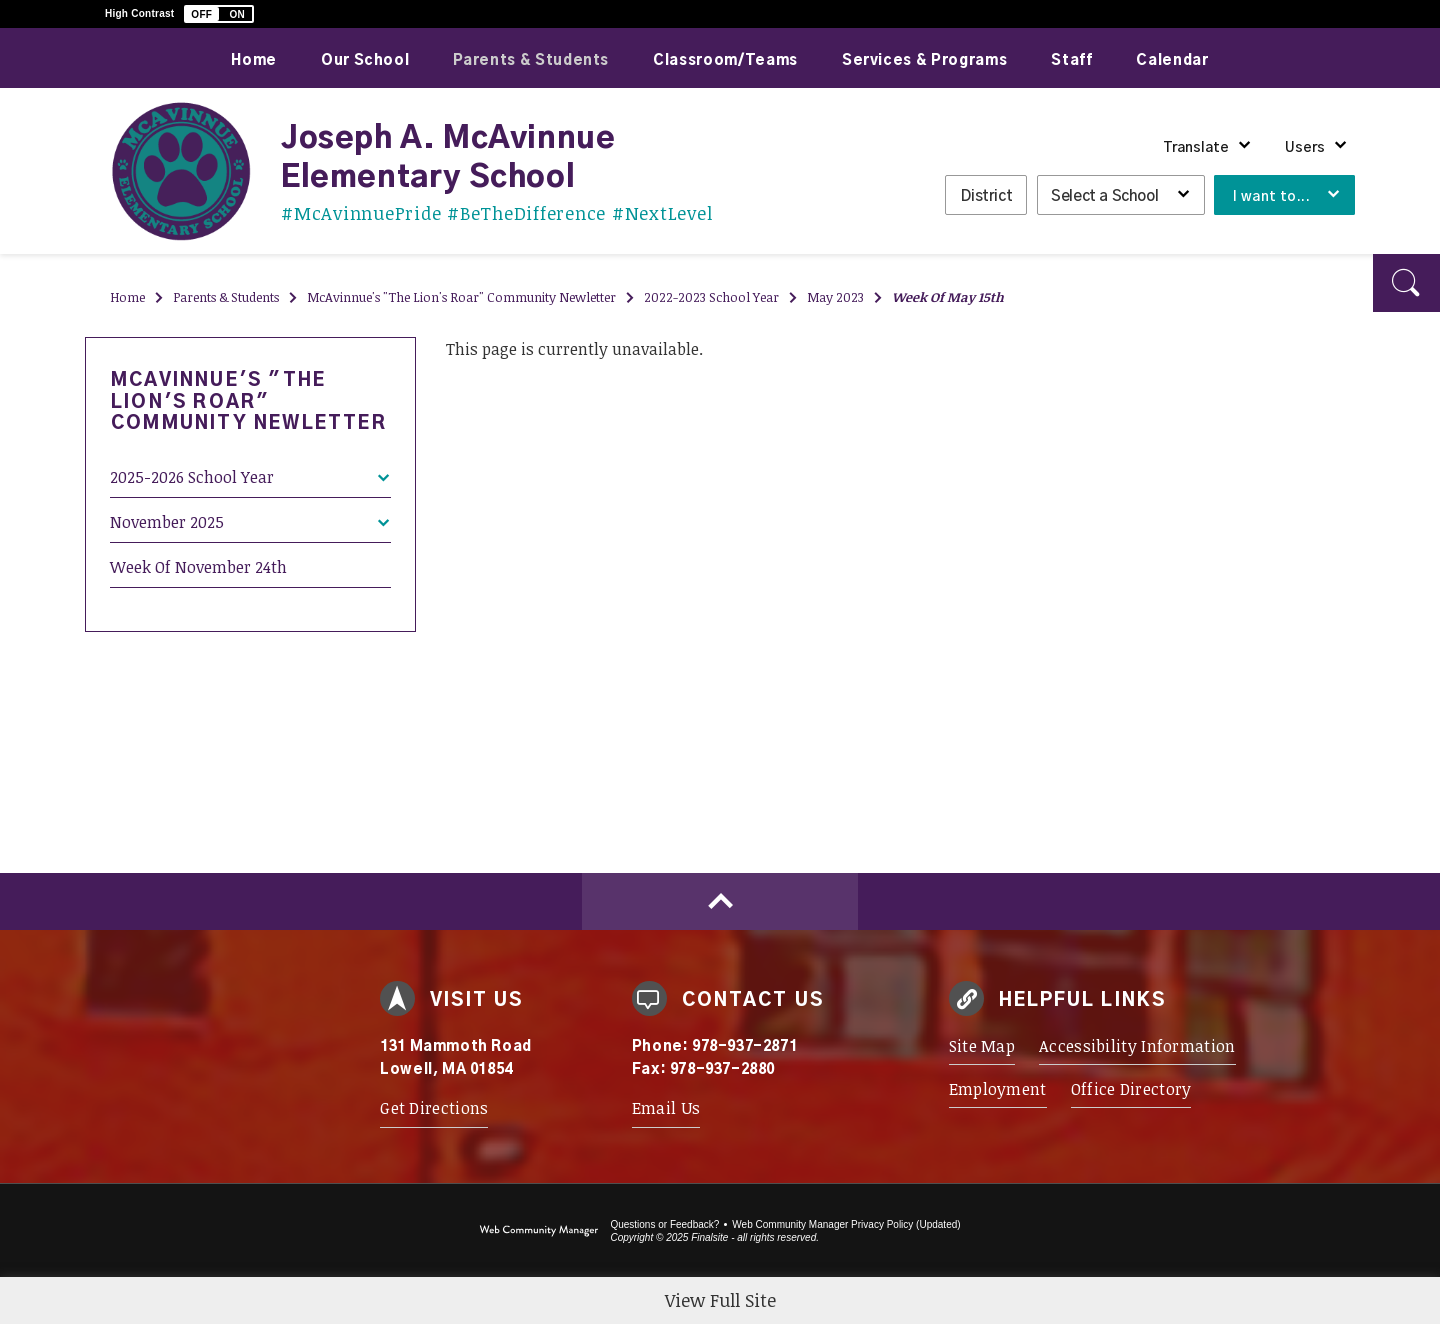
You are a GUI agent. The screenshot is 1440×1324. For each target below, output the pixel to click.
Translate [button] (1196, 148)
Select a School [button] (1104, 196)
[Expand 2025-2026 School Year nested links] (383, 464)
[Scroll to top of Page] (720, 901)
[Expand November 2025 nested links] (383, 509)
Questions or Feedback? (664, 1224)
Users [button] (1305, 148)
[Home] (254, 58)
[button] (219, 14)
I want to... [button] (1271, 197)
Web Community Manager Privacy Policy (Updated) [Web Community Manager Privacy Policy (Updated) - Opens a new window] (846, 1224)
